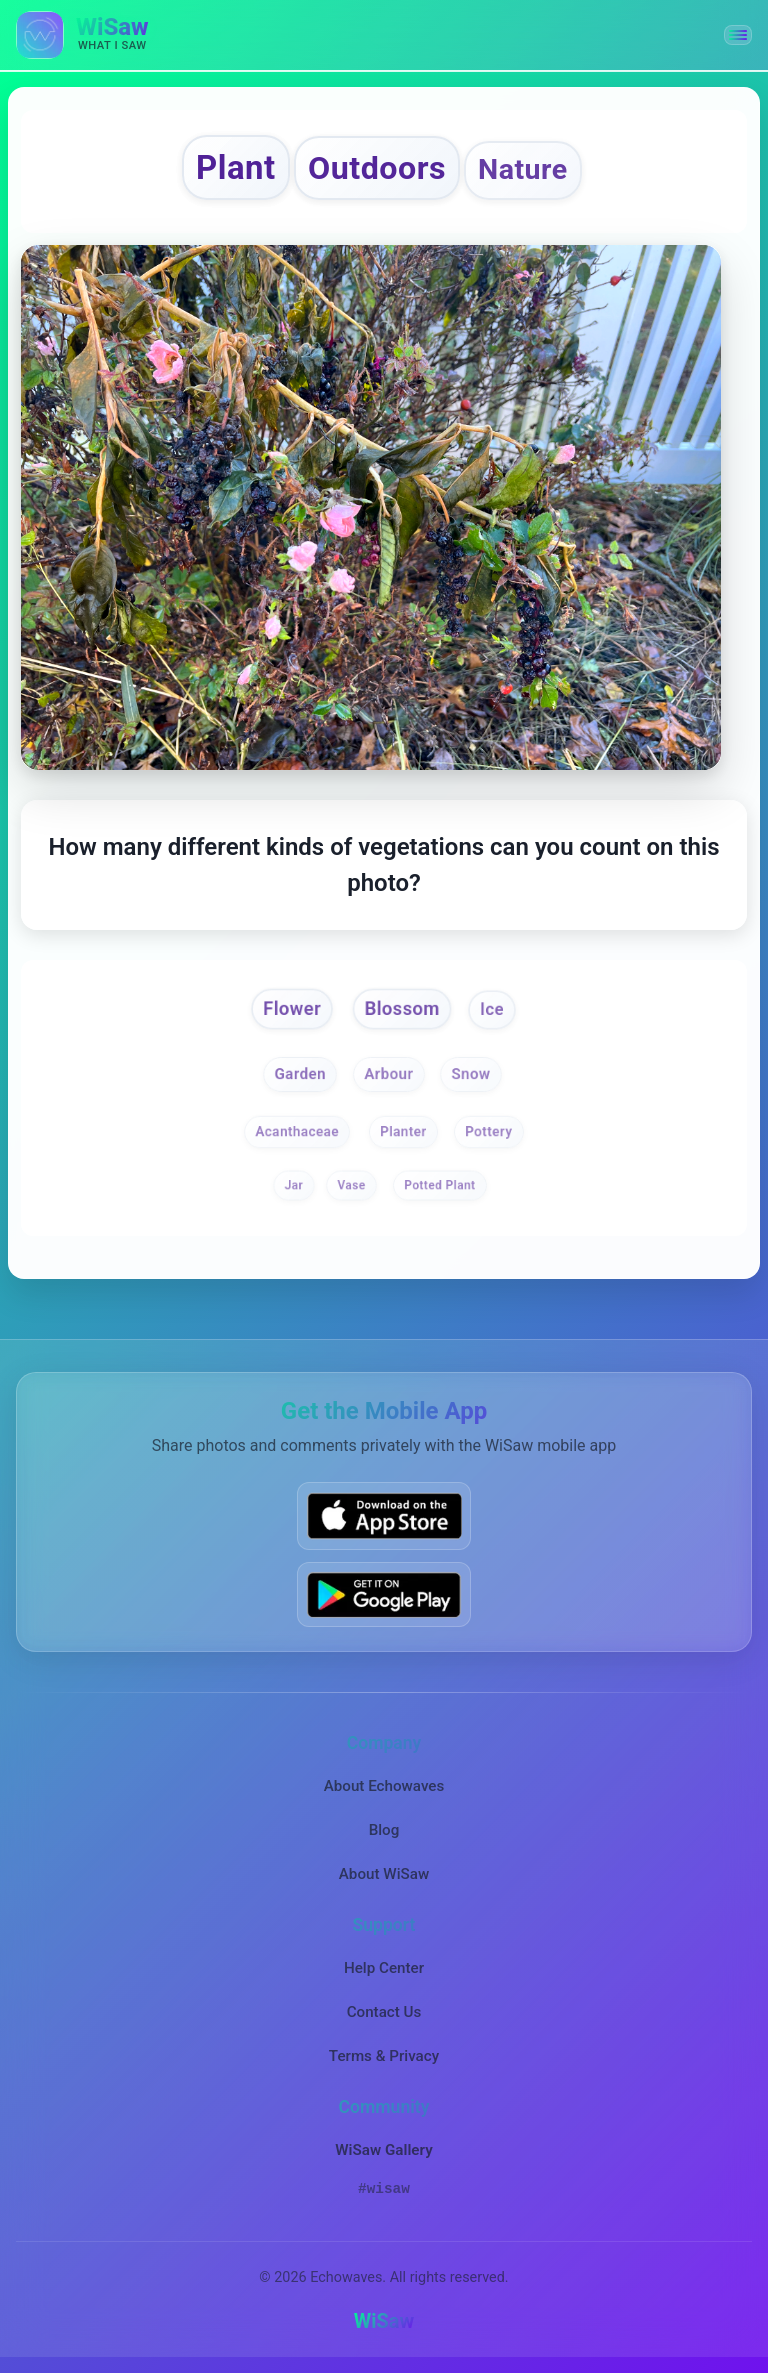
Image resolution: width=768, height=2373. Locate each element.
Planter (403, 1131)
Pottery (488, 1131)
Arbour (389, 1073)
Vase (351, 1186)
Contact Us (384, 2012)
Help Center (384, 1968)
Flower (292, 1008)
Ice (492, 1010)
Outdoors (377, 168)
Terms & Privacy (384, 2056)
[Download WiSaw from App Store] (384, 1515)
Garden (300, 1073)
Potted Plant (439, 1186)
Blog (384, 1830)
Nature (523, 169)
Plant (236, 167)
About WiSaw (384, 1874)
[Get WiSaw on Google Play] (384, 1594)
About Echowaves (384, 1786)
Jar (293, 1186)
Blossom (402, 1008)
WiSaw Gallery (383, 2150)
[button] (738, 35)
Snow (470, 1073)
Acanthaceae (297, 1131)
